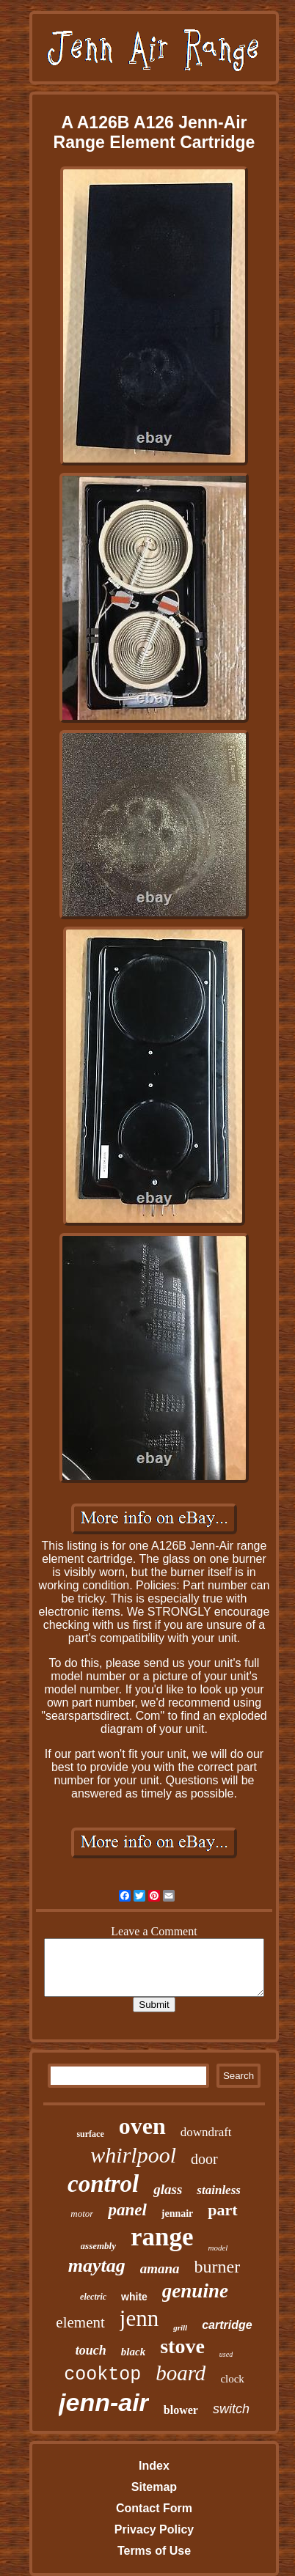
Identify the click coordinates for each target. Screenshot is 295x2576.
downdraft (206, 2132)
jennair (177, 2213)
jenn (139, 2318)
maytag (96, 2265)
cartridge (227, 2325)
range (162, 2237)
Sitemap (154, 2487)
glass (167, 2189)
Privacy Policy (154, 2529)
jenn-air (104, 2402)
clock (232, 2379)
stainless (219, 2190)
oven (142, 2126)
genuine (195, 2291)
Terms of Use (154, 2550)
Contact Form (154, 2508)
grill (180, 2327)
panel (127, 2210)
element (80, 2322)
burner (217, 2266)
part (222, 2210)
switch (231, 2409)
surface (89, 2134)
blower (181, 2410)
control (103, 2184)
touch (91, 2350)
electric (93, 2297)
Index (154, 2465)
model (218, 2247)
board (180, 2373)
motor (81, 2213)
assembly (98, 2245)
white (134, 2297)
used (226, 2354)
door (204, 2159)
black (133, 2352)
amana (160, 2268)
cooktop (102, 2374)
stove (182, 2346)
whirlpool (133, 2155)
